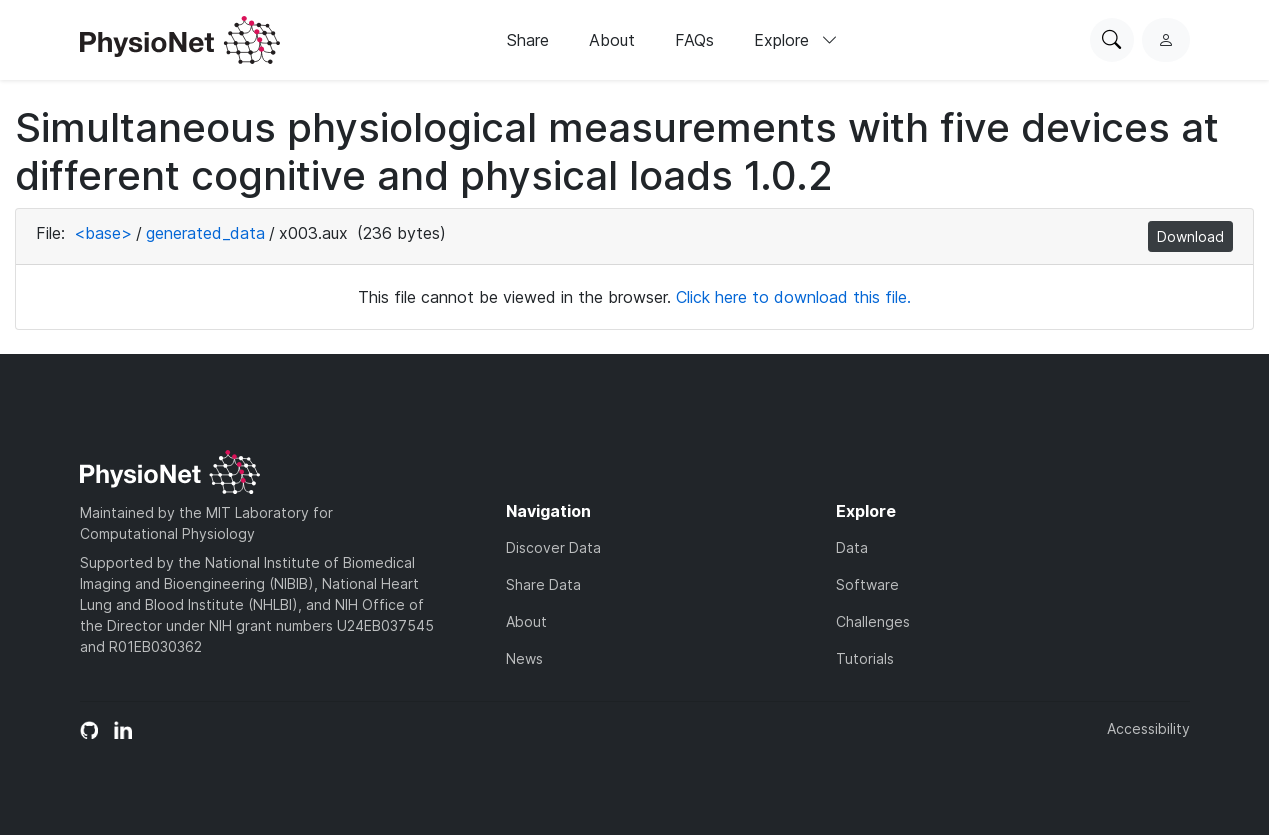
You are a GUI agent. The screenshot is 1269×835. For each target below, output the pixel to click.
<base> (103, 233)
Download (1190, 236)
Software (867, 584)
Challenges (873, 621)
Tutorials (865, 658)
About (612, 40)
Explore (796, 40)
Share (528, 40)
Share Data (543, 584)
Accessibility (1148, 728)
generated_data (205, 233)
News (524, 658)
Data (852, 547)
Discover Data (553, 547)
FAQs (694, 40)
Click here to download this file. (793, 297)
